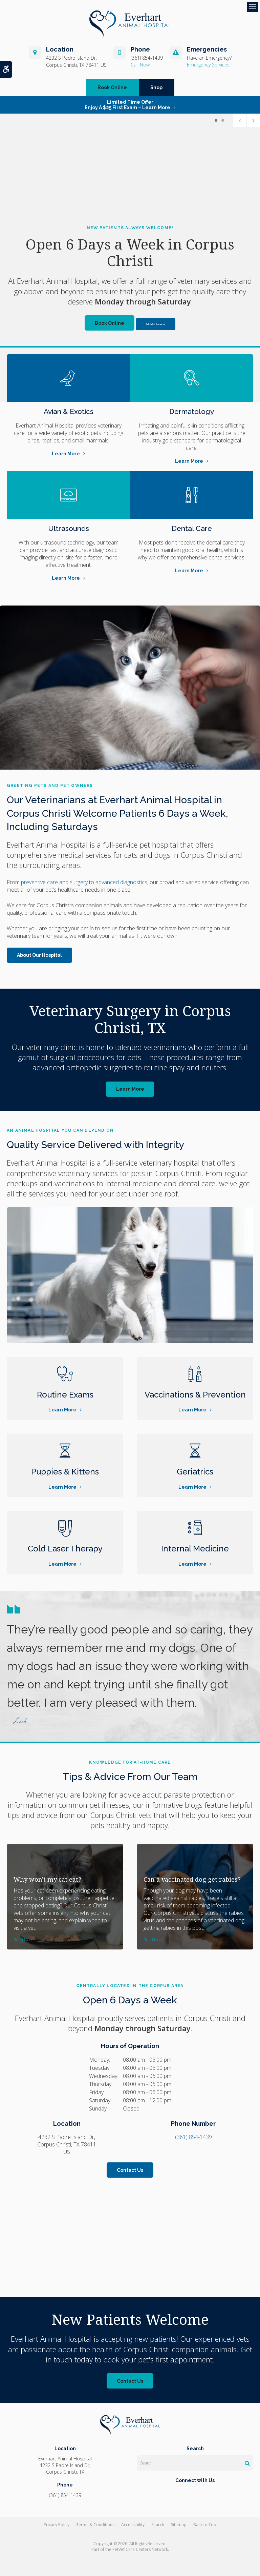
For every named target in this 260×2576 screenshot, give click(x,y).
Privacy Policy (56, 2525)
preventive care (39, 882)
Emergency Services (208, 64)
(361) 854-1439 (147, 58)
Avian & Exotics (68, 411)
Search (157, 2525)
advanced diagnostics (121, 882)
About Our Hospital (39, 955)
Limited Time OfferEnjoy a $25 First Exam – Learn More (127, 104)
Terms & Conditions (95, 2525)
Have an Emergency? (209, 58)
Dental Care (191, 528)
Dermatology (191, 411)
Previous (239, 120)
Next (253, 120)
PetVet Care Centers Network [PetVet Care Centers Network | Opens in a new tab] (140, 2549)
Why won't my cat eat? (47, 1879)
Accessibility (133, 2525)
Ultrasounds (68, 528)
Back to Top (204, 2525)
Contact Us (130, 2170)
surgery (79, 882)
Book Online (112, 87)
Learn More (66, 453)
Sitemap (179, 2525)
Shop (156, 87)
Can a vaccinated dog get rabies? (192, 1879)
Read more (24, 1940)
